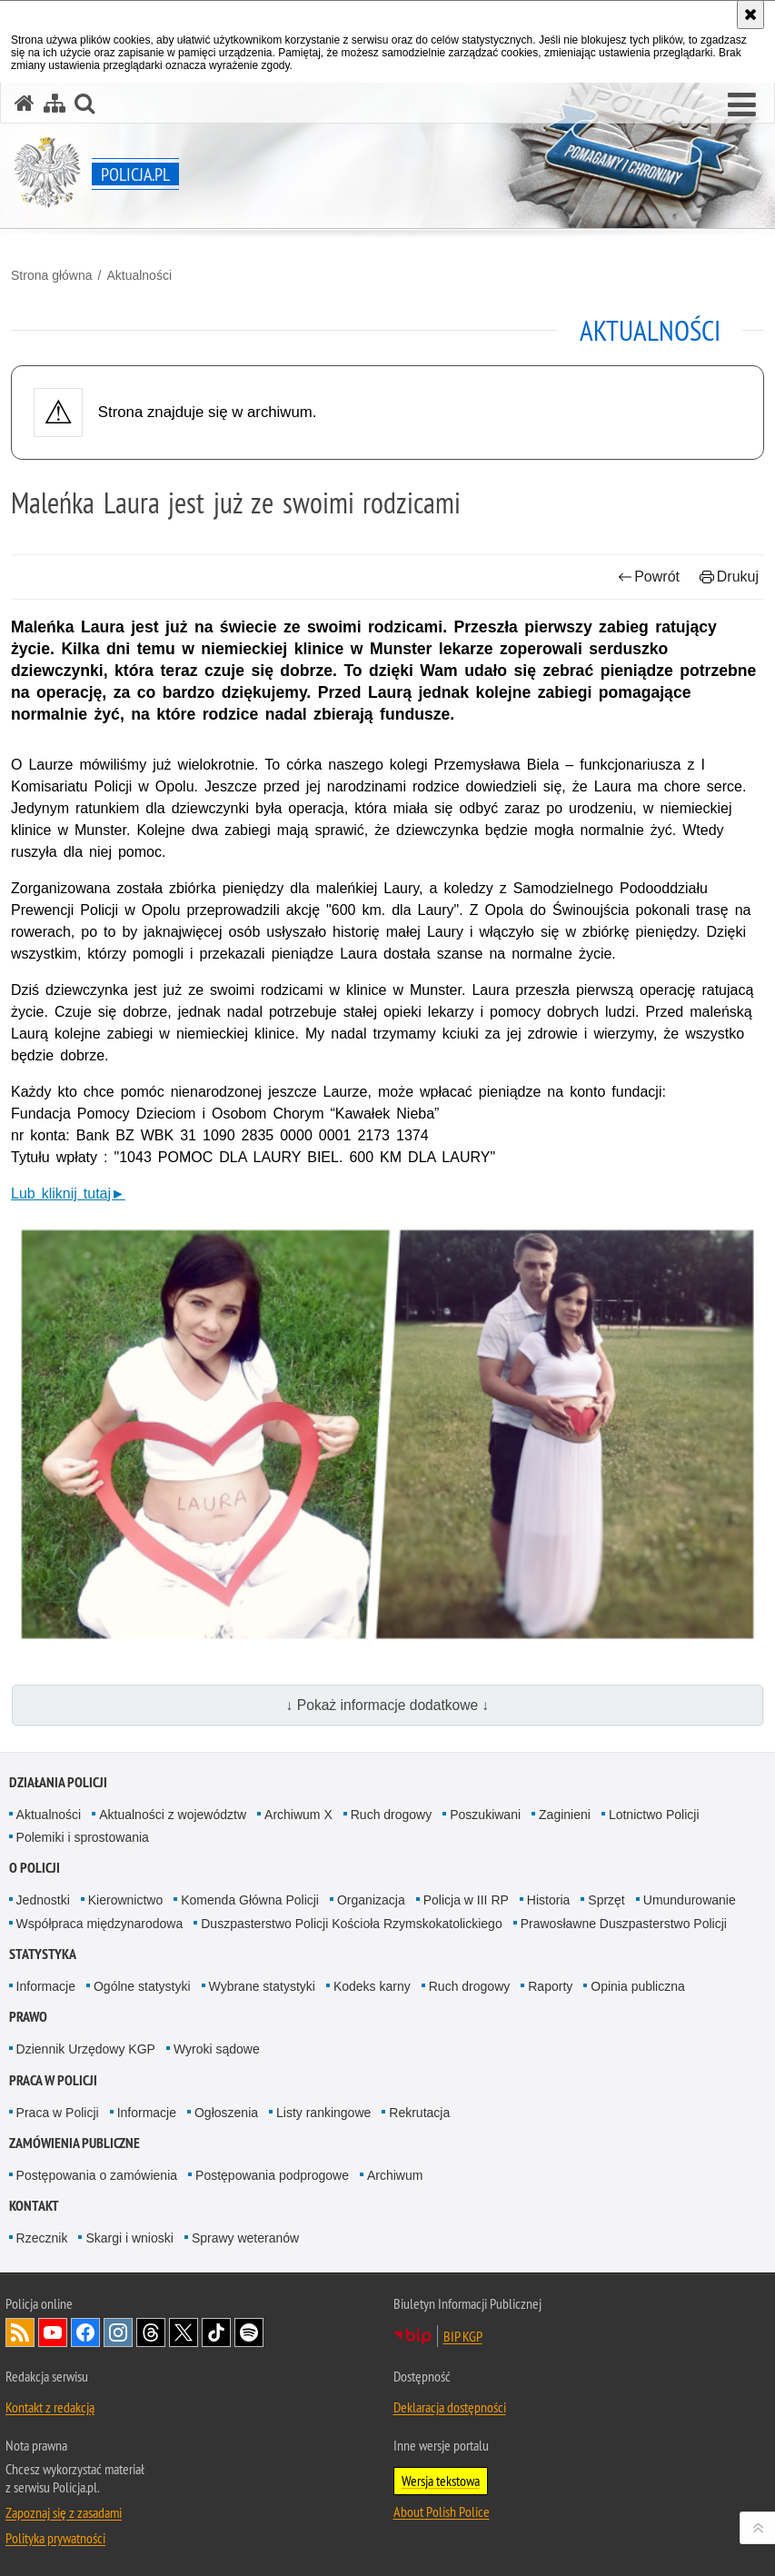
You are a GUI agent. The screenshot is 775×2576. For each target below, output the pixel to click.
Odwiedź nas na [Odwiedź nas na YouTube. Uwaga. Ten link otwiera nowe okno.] (52, 2332)
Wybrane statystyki (262, 1986)
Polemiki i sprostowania (82, 1837)
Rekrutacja (419, 2112)
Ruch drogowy (391, 1814)
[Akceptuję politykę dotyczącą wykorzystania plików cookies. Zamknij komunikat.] (750, 14)
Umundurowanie (689, 1900)
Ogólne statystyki (142, 1986)
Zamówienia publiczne (74, 2143)
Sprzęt (606, 1900)
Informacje (45, 1986)
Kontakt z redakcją (49, 2407)
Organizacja (371, 1900)
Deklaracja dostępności (449, 2407)
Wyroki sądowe (217, 2049)
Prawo (28, 2016)
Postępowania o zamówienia (96, 2175)
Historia (548, 1900)
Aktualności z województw (172, 1814)
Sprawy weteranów (245, 2238)
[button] (742, 105)
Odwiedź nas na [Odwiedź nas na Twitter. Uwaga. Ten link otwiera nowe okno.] (183, 2332)
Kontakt (34, 2205)
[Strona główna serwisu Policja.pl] (25, 103)
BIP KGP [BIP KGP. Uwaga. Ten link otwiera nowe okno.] (462, 2336)
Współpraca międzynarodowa (100, 1923)
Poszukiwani (485, 1814)
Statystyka (42, 1954)
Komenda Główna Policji (250, 1900)
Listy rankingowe (323, 2112)
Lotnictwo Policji (654, 1814)
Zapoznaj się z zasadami (63, 2512)
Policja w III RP (466, 1900)
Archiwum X (298, 1814)
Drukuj (729, 576)
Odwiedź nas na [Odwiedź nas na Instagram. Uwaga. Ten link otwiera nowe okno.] (118, 2332)
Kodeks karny (372, 1986)
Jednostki (43, 1900)
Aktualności (139, 275)
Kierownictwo (125, 1900)
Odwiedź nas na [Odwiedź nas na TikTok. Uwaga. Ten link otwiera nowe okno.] (216, 2332)
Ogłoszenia (226, 2112)
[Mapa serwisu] (54, 103)
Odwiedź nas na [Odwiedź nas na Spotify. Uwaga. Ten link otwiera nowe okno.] (248, 2332)
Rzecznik (42, 2238)
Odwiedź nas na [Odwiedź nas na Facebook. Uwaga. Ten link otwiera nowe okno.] (85, 2332)
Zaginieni (565, 1814)
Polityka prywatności (55, 2538)
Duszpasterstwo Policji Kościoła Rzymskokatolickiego (351, 1923)
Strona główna (52, 275)
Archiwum (394, 2175)
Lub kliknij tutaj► (68, 1193)
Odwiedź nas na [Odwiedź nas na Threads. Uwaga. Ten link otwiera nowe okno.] (150, 2332)
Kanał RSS (20, 2332)
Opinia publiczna (638, 1986)
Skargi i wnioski (129, 2238)
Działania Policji (58, 1782)
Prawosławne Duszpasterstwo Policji (624, 1923)
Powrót (649, 576)
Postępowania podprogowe (272, 2175)
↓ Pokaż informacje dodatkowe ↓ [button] (388, 1705)
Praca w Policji (53, 2080)
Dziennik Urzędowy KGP (85, 2049)
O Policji (34, 1867)
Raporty (550, 1986)
